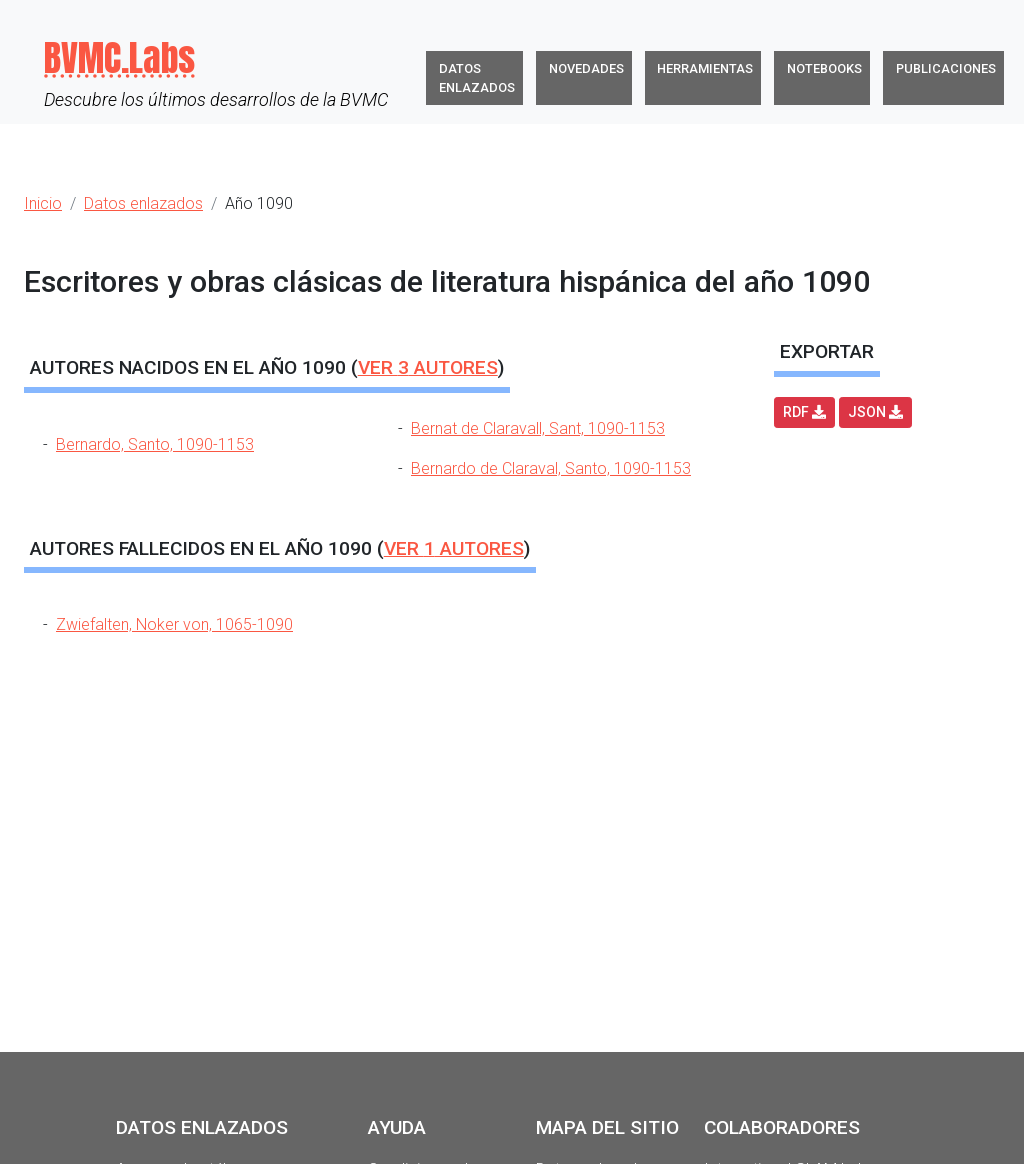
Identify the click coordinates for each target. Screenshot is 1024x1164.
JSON (875, 412)
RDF (804, 412)
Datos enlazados (477, 78)
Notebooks (824, 68)
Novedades (586, 68)
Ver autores (428, 367)
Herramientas (705, 68)
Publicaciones (946, 68)
